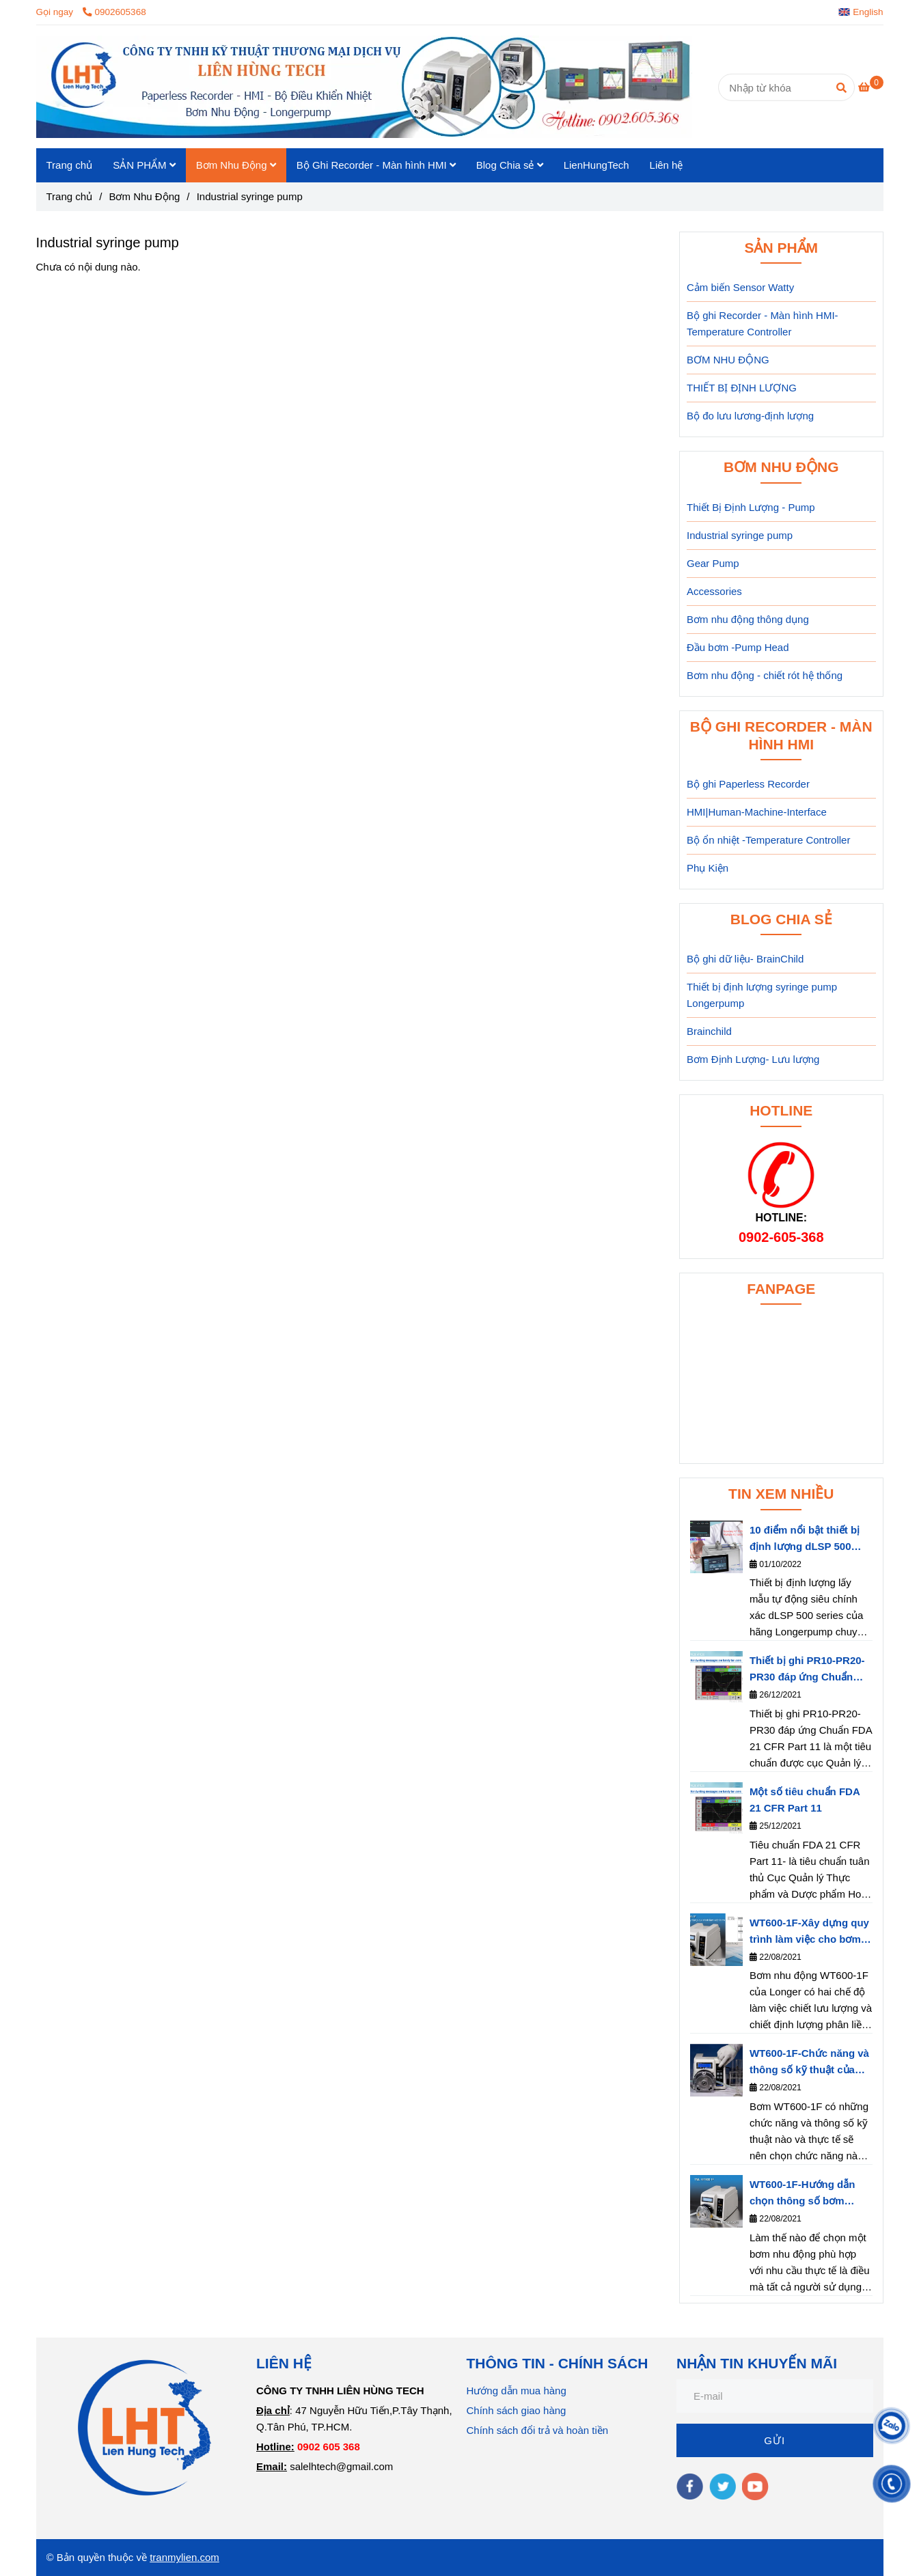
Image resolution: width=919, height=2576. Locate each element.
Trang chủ (69, 165)
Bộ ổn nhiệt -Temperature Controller (768, 840)
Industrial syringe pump (740, 535)
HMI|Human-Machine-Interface (757, 812)
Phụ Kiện (707, 868)
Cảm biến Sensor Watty (740, 287)
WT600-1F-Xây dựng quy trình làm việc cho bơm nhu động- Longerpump (809, 1932)
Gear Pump (713, 563)
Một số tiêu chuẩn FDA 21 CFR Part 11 (805, 1800)
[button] (864, 12)
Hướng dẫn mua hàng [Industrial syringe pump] (516, 2390)
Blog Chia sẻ (509, 165)
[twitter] (722, 2486)
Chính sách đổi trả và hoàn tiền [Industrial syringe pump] (538, 2430)
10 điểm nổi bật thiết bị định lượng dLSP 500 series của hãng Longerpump (805, 1539)
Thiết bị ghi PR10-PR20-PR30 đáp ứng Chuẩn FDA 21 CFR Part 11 (807, 1669)
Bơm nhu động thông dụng (748, 619)
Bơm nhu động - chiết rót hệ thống (764, 675)
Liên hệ (666, 165)
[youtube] (755, 2486)
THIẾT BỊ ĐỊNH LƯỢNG (742, 387)
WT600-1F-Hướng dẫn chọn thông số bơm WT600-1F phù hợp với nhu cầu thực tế (804, 2193)
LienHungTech (596, 165)
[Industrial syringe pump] (364, 87)
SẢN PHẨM (144, 165)
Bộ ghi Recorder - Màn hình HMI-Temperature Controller (762, 323)
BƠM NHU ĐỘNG (728, 359)
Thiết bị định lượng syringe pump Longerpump (762, 995)
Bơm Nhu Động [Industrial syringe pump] (144, 196)
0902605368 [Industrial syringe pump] (114, 12)
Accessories (714, 591)
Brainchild (709, 1031)
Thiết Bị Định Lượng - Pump (751, 507)
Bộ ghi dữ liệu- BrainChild (745, 959)
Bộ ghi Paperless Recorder (748, 784)
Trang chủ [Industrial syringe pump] (69, 196)
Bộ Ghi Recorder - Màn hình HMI (376, 165)
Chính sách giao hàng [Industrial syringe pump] (516, 2410)
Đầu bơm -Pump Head (738, 647)
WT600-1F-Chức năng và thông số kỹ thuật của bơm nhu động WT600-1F (811, 2062)
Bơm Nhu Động (236, 165)
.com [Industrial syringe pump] (208, 2557)
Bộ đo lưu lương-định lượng (750, 415)
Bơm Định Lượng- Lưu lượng (753, 1059)
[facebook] (689, 2486)
